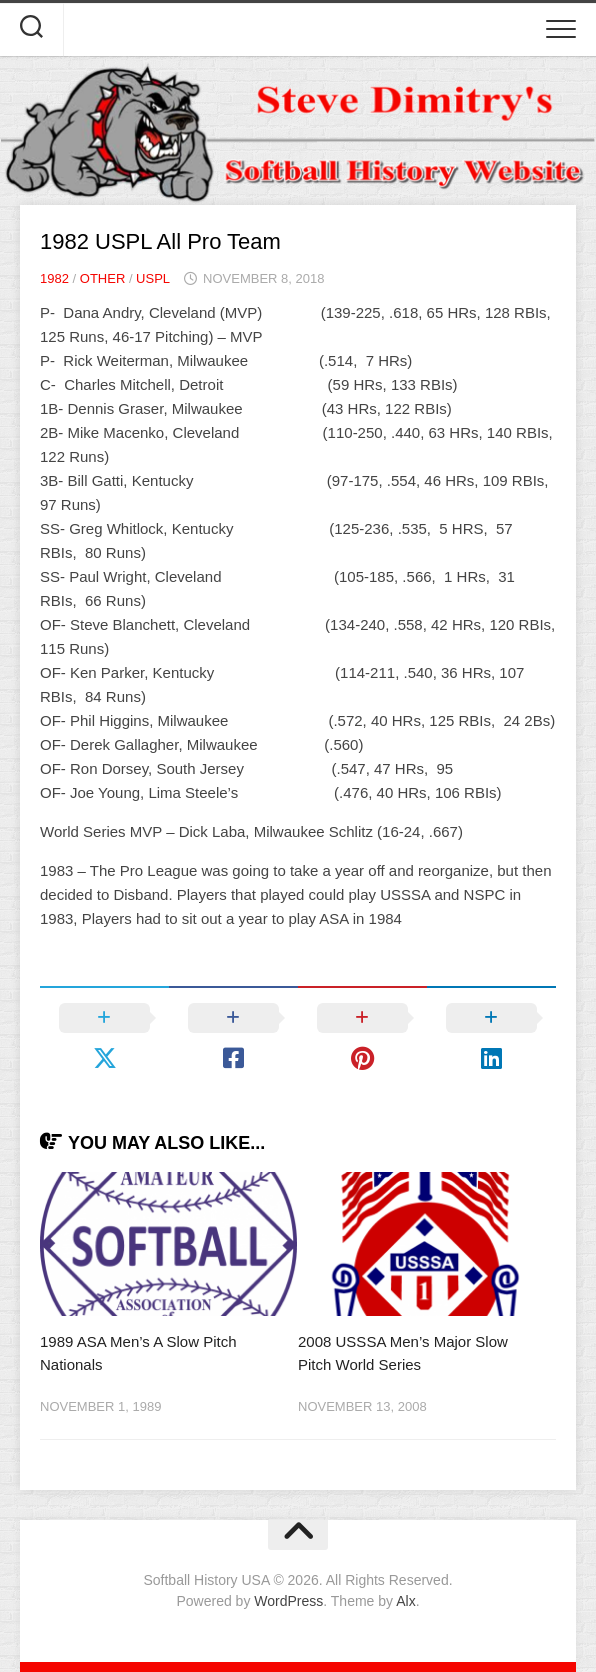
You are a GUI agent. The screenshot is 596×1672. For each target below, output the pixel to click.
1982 (54, 278)
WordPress (288, 1601)
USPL (153, 278)
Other (103, 278)
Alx (405, 1601)
